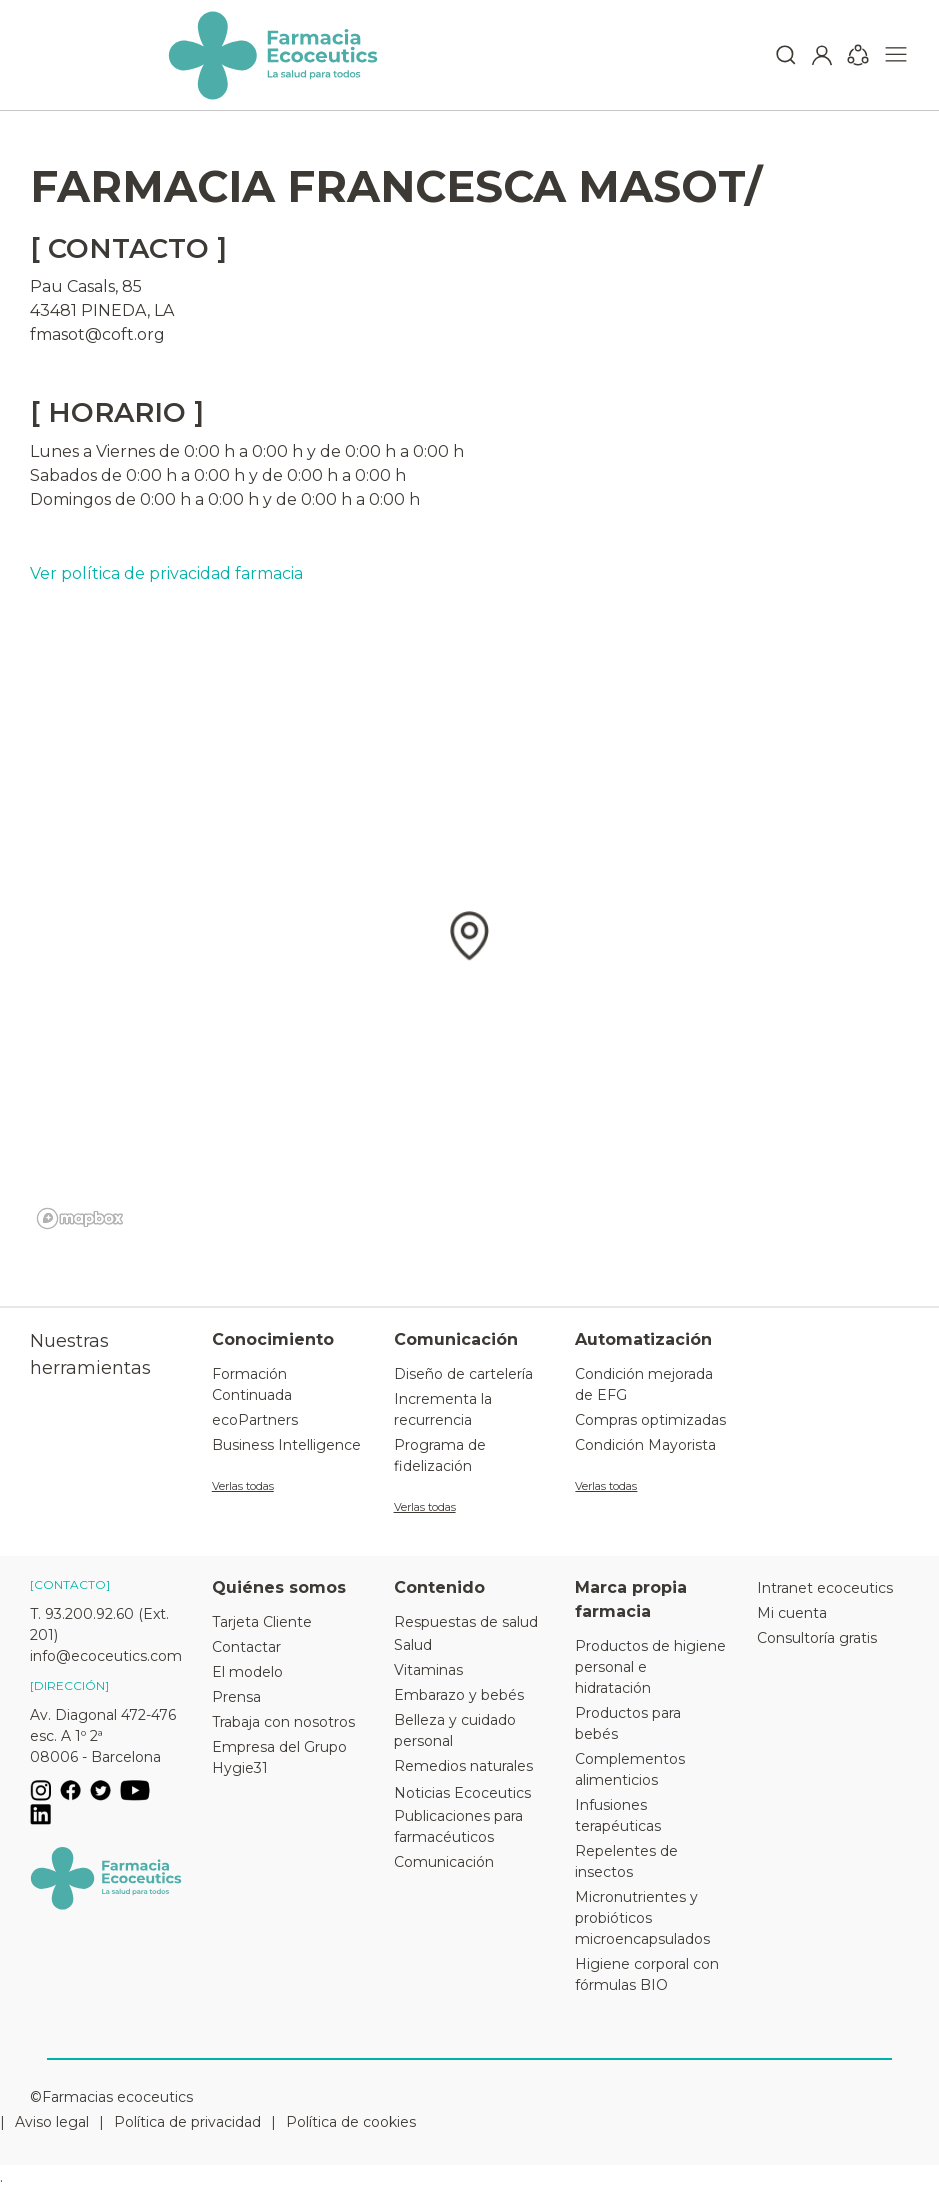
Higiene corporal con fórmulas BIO (647, 1974)
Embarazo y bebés (459, 1695)
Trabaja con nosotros (283, 1722)
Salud (413, 1645)
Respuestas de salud (466, 1622)
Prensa (236, 1697)
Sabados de (76, 475)
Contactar (246, 1647)
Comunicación (444, 1862)
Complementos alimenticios (630, 1769)
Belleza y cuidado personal (455, 1730)
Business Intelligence (286, 1445)
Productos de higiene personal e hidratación (650, 1667)
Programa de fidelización (440, 1455)
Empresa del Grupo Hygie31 (279, 1757)
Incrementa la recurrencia (443, 1409)
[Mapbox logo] (80, 1218)
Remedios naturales (463, 1766)
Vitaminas (428, 1670)
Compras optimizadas (650, 1420)
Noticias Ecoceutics (462, 1793)
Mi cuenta (792, 1613)
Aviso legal (52, 2122)
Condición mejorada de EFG (644, 1384)
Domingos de (83, 499)
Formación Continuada (252, 1384)
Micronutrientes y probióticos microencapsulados (642, 1918)
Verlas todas (243, 1486)
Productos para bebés (628, 1723)
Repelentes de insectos (626, 1861)
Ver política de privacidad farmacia (166, 573)
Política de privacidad (187, 2122)
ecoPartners (255, 1420)
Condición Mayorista (645, 1445)
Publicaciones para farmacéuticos (458, 1826)
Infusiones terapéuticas (618, 1815)
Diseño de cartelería (463, 1374)
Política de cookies (351, 2122)
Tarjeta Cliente (262, 1622)
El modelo (247, 1672)
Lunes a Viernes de (105, 451)
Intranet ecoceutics (825, 1588)
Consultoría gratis (817, 1638)
